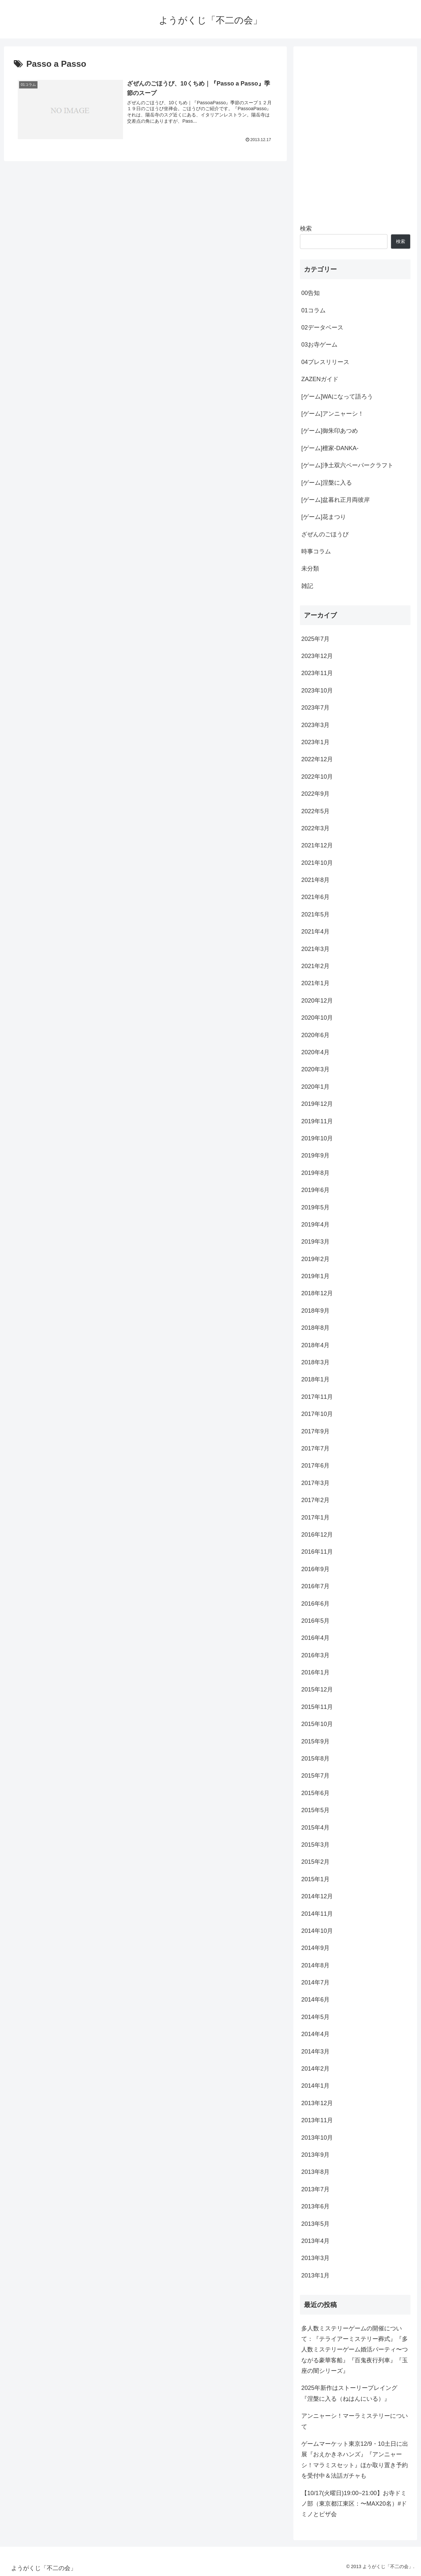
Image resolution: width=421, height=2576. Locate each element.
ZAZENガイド (319, 379)
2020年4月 (315, 1052)
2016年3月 (315, 1655)
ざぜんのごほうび (325, 534)
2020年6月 (315, 1035)
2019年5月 (315, 1207)
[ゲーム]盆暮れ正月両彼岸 (335, 500)
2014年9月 (315, 1948)
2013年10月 (317, 2137)
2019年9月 (315, 1155)
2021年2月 (315, 966)
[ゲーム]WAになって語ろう (337, 396)
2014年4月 (315, 2034)
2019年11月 (317, 1121)
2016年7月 (315, 1586)
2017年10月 (317, 1414)
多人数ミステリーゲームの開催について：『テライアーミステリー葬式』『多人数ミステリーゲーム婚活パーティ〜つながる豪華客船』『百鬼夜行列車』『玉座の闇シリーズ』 (354, 2349)
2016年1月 (315, 1672)
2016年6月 (315, 1603)
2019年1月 (315, 1276)
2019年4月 (315, 1224)
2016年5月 (315, 1620)
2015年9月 (315, 1741)
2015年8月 (315, 1758)
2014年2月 (315, 2068)
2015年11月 (317, 1707)
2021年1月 (315, 983)
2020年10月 (317, 1017)
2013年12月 (317, 2103)
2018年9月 (315, 1310)
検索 (306, 228)
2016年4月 (315, 1638)
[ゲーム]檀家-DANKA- (330, 448)
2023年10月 (317, 690)
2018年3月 (315, 1362)
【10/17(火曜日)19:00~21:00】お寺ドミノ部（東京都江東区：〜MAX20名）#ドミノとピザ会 (354, 2504)
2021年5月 (315, 914)
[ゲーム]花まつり (323, 517)
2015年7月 (315, 1775)
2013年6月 (315, 2206)
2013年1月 (315, 2275)
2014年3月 (315, 2051)
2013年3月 (315, 2258)
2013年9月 (315, 2154)
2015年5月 (315, 1810)
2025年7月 (315, 639)
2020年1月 (315, 1086)
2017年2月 (315, 1500)
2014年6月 (315, 1999)
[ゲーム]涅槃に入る (326, 482)
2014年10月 (317, 1931)
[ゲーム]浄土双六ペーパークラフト (347, 465)
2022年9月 (315, 793)
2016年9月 (315, 1569)
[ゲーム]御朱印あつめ (329, 430)
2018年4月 (315, 1345)
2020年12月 (317, 1000)
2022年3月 (315, 828)
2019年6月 (315, 1190)
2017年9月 (315, 1431)
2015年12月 (317, 1689)
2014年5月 (315, 2017)
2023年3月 (315, 725)
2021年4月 (315, 931)
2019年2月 (315, 1259)
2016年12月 (317, 1534)
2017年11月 (317, 1397)
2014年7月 (315, 1982)
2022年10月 (317, 776)
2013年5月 (315, 2224)
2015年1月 (315, 1879)
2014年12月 (317, 1896)
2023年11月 (317, 673)
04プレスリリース (325, 362)
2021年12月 (317, 845)
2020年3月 (315, 1069)
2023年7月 (315, 707)
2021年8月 (315, 880)
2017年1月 (315, 1517)
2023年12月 (317, 656)
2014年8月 (315, 1965)
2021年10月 (317, 863)
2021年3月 (315, 949)
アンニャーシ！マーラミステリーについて (354, 2421)
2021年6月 (315, 897)
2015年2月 (315, 1862)
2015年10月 (317, 1724)
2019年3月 (315, 1241)
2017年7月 (315, 1448)
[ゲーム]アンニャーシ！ (332, 413)
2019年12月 (317, 1104)
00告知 (310, 293)
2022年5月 (315, 811)
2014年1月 (315, 2085)
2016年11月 (317, 1551)
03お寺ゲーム (319, 344)
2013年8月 (315, 2172)
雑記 (307, 586)
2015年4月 (315, 1827)
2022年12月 (317, 759)
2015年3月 (315, 1844)
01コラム (313, 310)
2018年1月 (315, 1379)
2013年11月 (317, 2120)
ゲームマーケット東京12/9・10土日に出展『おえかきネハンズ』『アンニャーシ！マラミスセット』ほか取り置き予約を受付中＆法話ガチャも (354, 2460)
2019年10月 (317, 1138)
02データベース (322, 327)
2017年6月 (315, 1465)
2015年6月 (315, 1793)
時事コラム (316, 551)
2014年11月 (317, 1913)
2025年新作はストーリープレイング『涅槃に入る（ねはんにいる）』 (349, 2393)
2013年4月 (315, 2241)
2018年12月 (317, 1293)
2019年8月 (315, 1173)
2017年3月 (315, 1483)
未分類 (310, 568)
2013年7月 (315, 2189)
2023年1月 (315, 742)
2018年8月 (315, 1327)
